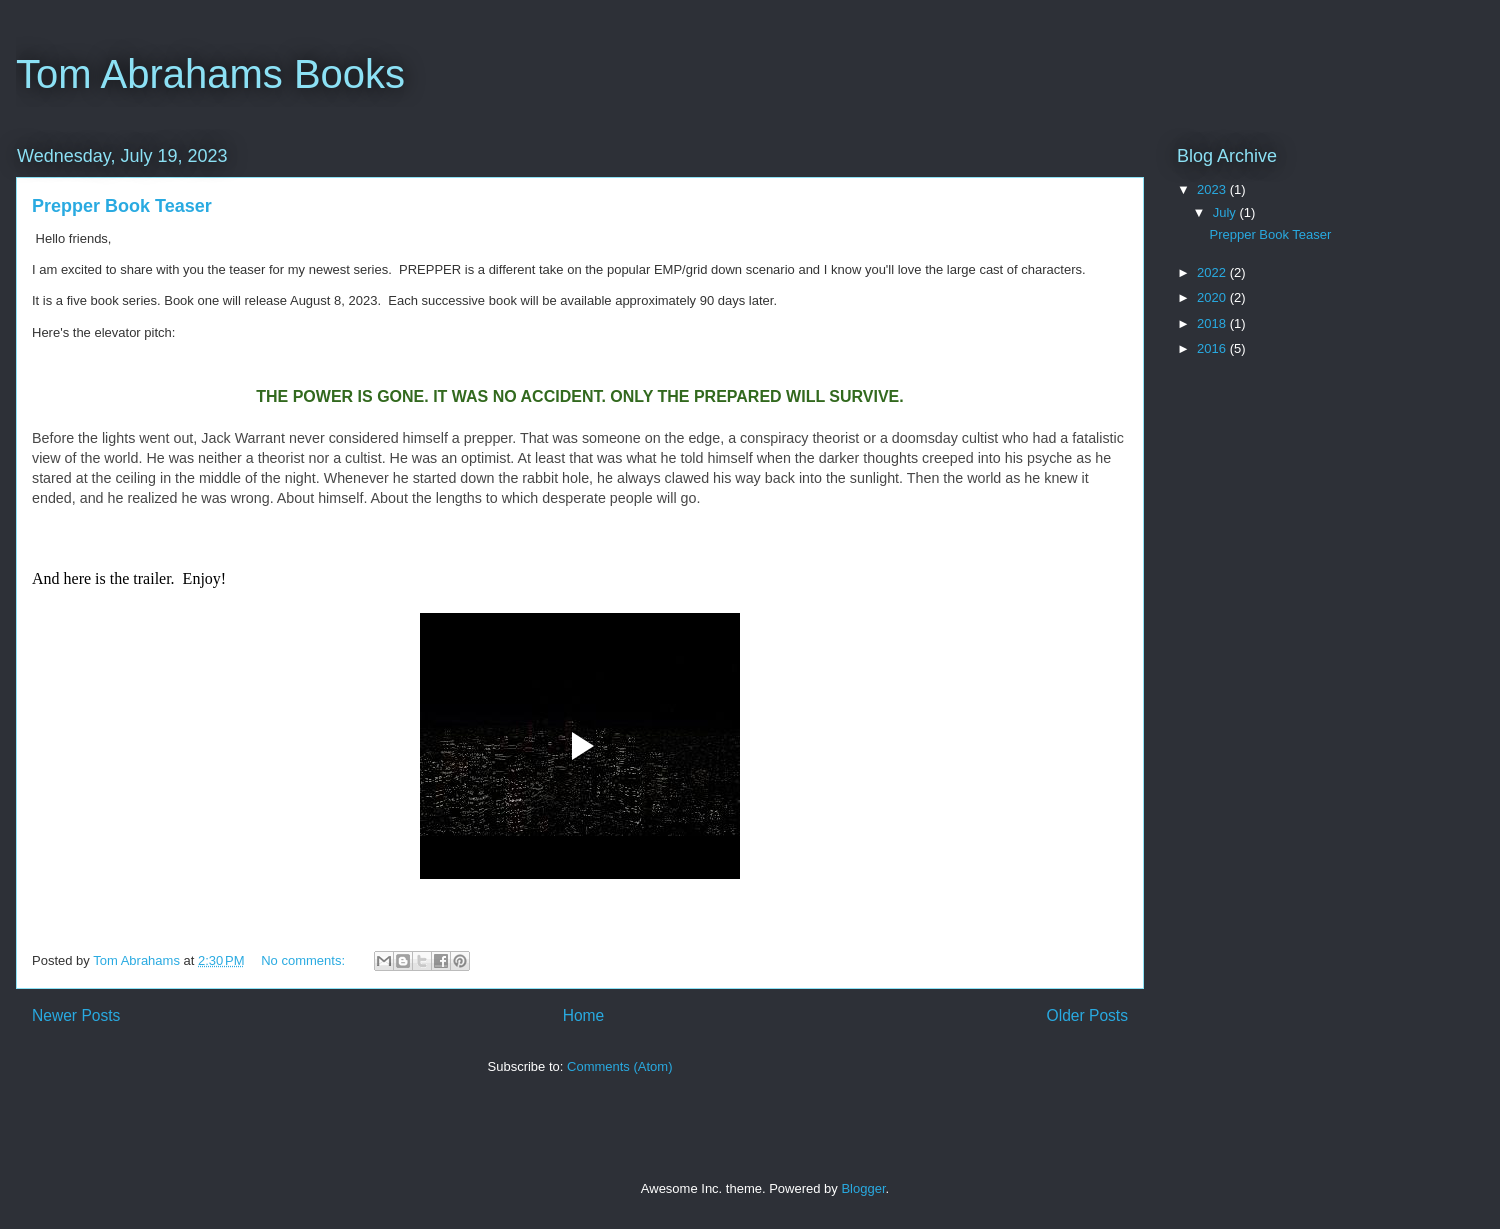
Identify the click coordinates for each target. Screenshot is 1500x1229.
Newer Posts (76, 1015)
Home (584, 1015)
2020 (1213, 297)
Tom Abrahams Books (210, 74)
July (1226, 212)
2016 (1213, 348)
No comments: (304, 960)
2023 (1213, 189)
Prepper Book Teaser (122, 206)
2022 (1213, 272)
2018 (1213, 323)
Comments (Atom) (619, 1066)
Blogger (863, 1188)
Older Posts (1087, 1015)
